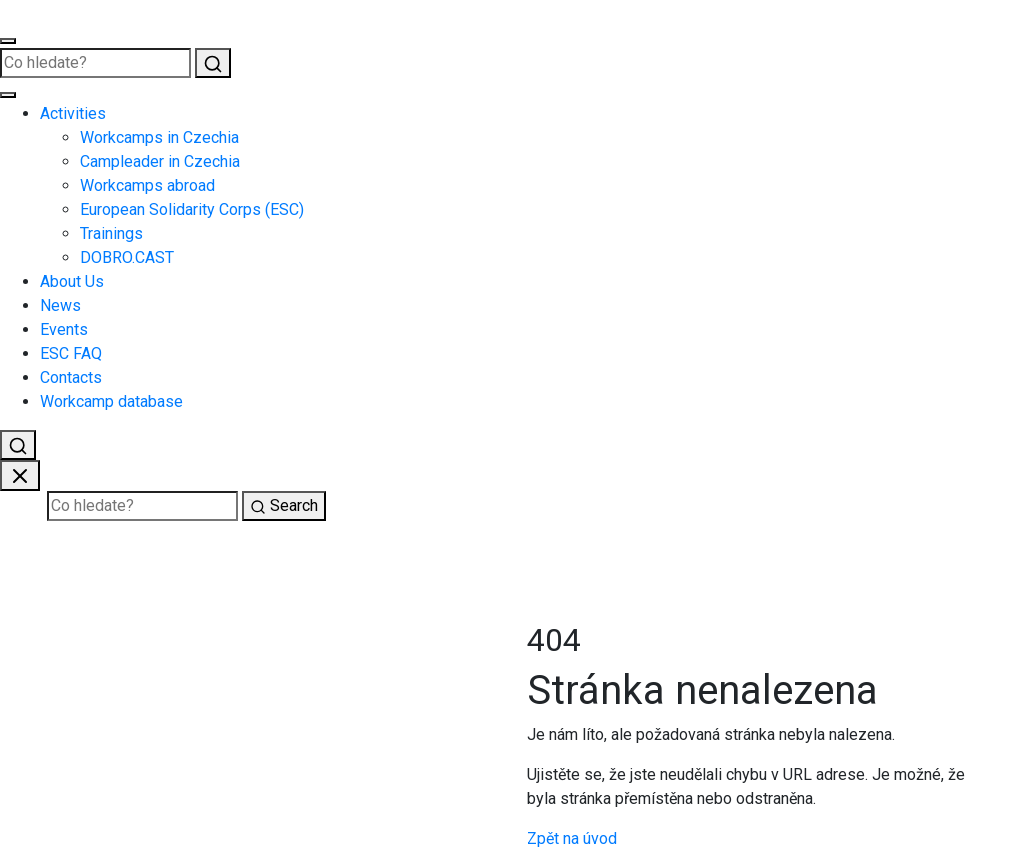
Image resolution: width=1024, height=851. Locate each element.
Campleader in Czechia (160, 161)
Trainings (111, 233)
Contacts (71, 377)
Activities (73, 113)
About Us (72, 281)
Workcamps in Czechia (159, 137)
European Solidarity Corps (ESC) (192, 209)
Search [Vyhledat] (284, 505)
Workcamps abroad (147, 185)
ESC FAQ (71, 353)
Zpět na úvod (572, 838)
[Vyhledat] (213, 63)
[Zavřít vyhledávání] (20, 475)
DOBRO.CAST (127, 257)
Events (64, 329)
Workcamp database (111, 401)
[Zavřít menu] (8, 95)
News (60, 305)
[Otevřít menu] (8, 41)
